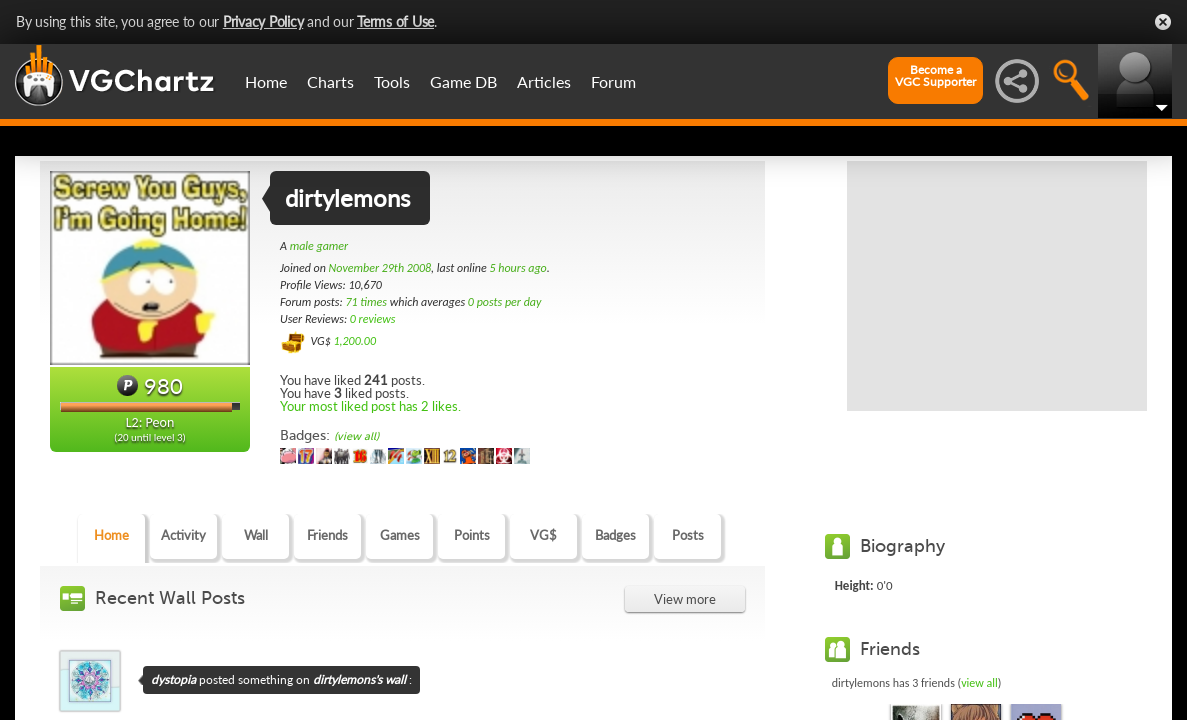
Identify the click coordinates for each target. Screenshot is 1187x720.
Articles (544, 81)
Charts (330, 81)
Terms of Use (395, 21)
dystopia (173, 679)
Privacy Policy (263, 21)
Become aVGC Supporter (935, 76)
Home (266, 81)
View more (685, 599)
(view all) (356, 436)
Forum (613, 81)
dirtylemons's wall (359, 679)
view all (979, 683)
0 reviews (373, 319)
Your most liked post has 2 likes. (370, 406)
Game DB (463, 81)
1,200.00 (354, 341)
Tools (392, 81)
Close (1163, 22)
